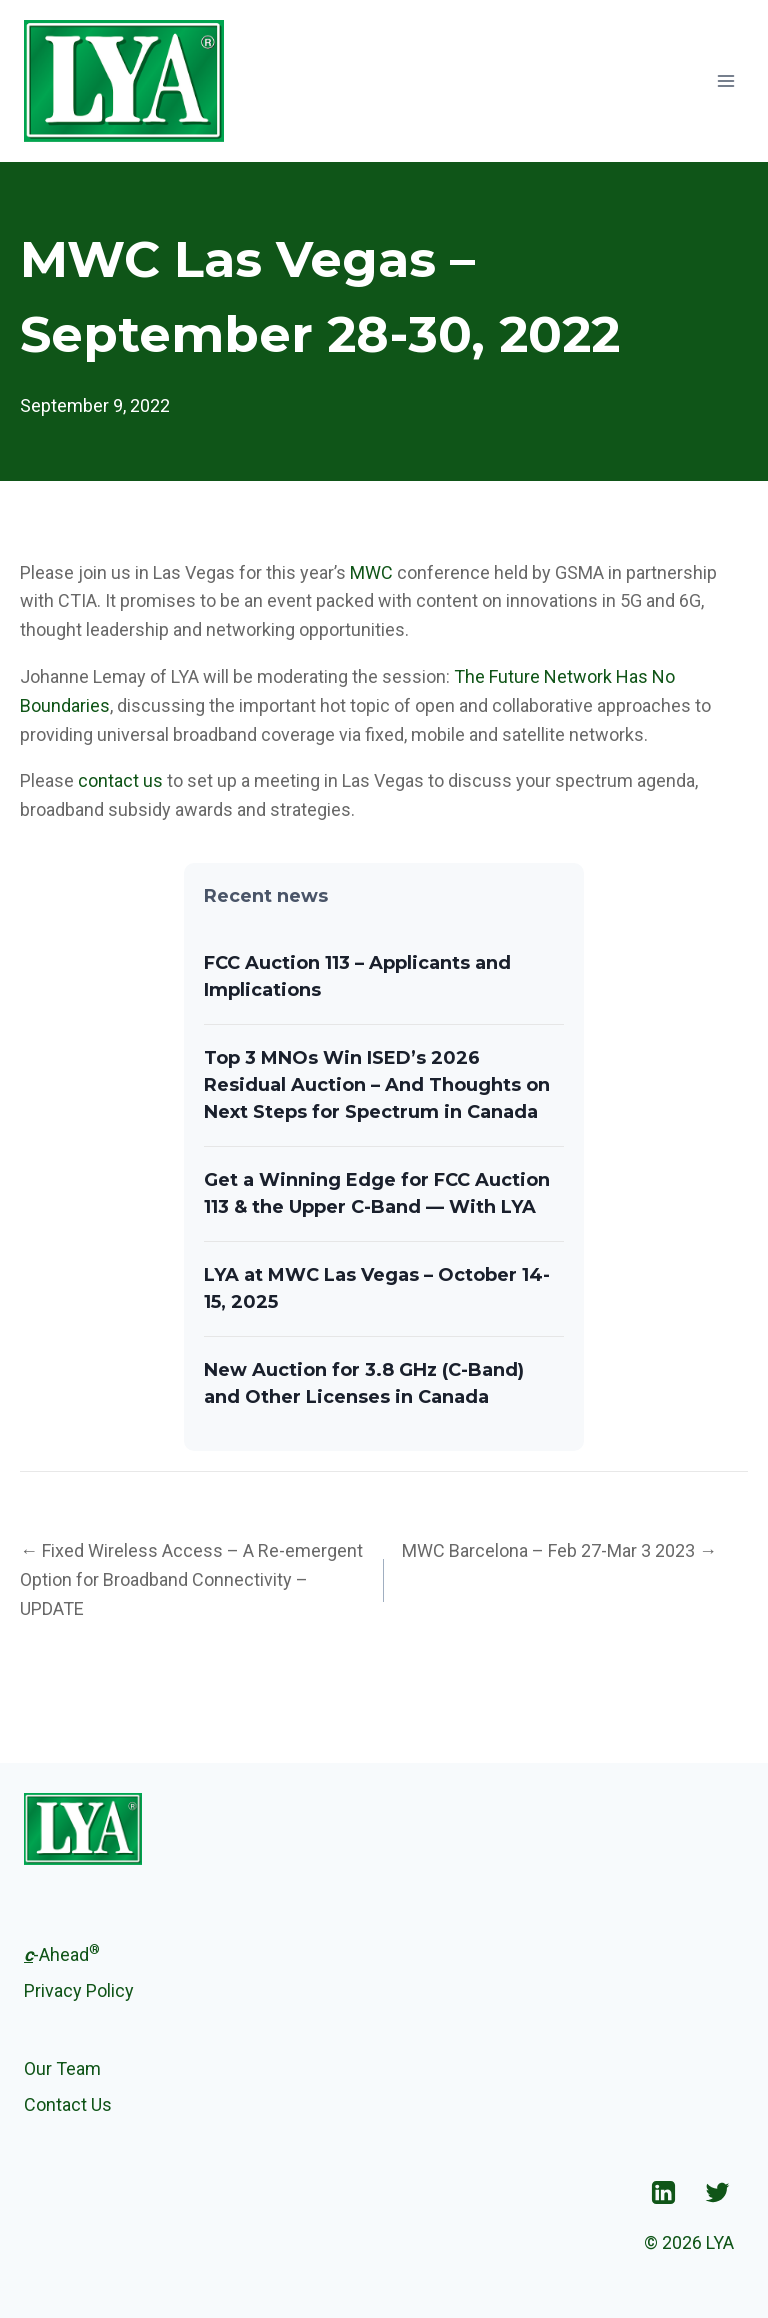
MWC (371, 572)
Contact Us (68, 2104)
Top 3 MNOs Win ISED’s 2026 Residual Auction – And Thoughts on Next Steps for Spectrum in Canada (377, 1085)
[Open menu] (725, 80)
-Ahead (62, 1953)
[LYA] (124, 81)
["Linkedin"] (663, 2192)
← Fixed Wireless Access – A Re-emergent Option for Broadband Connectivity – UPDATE (191, 1579)
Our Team (62, 2068)
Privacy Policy (79, 1990)
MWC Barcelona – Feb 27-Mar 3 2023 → (559, 1550)
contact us (120, 780)
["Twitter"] (717, 2192)
